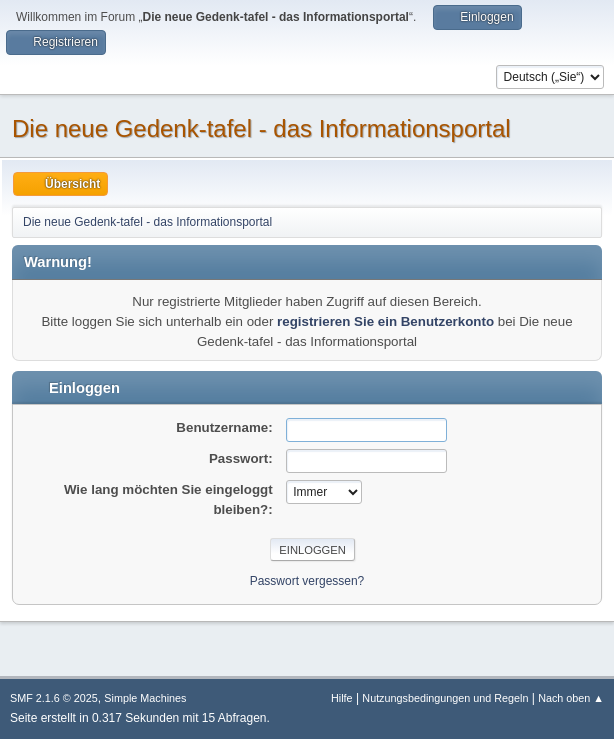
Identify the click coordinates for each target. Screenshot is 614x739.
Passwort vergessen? (307, 581)
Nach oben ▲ (571, 698)
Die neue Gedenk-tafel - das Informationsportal (261, 128)
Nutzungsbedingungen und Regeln (445, 698)
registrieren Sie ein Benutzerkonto (385, 321)
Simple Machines (145, 698)
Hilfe (342, 698)
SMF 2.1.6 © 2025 (54, 698)
